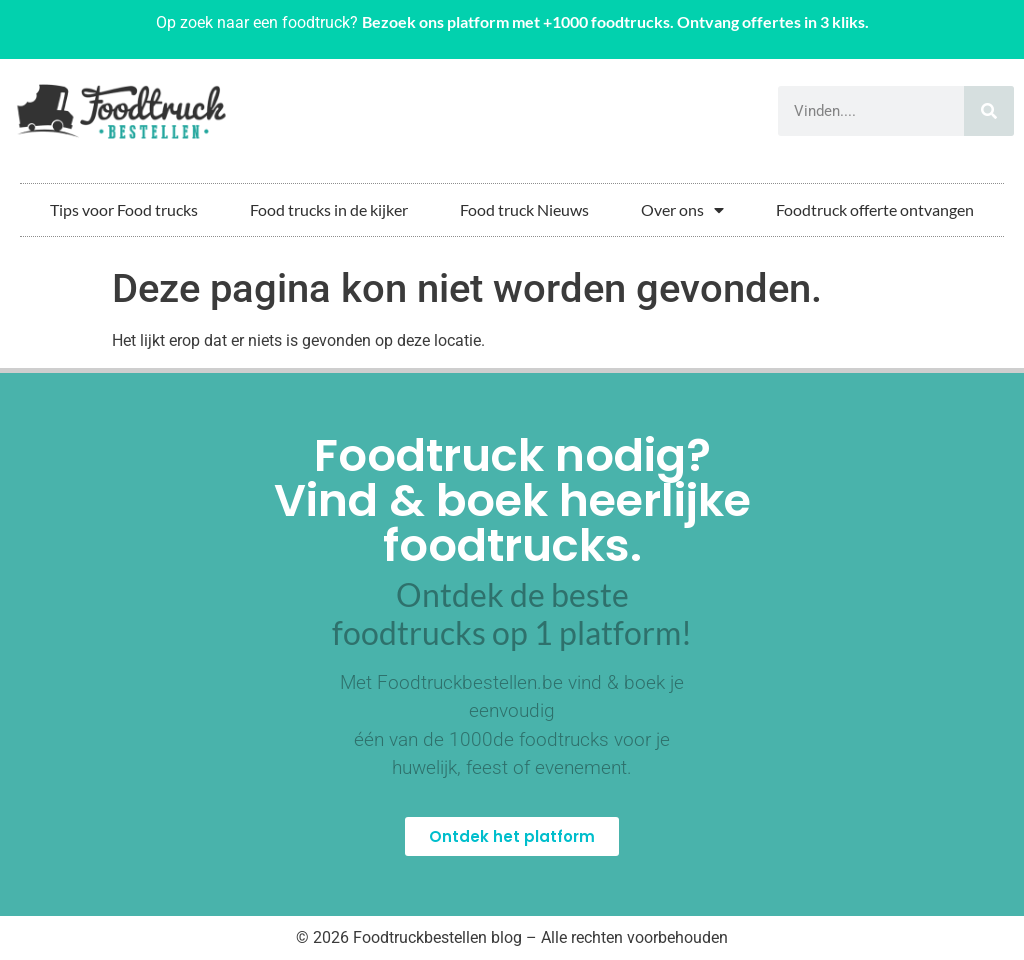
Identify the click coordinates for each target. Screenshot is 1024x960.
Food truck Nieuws (524, 209)
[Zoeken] (989, 111)
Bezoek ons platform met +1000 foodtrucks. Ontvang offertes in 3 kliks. (615, 21)
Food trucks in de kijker (329, 209)
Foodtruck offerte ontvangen (875, 209)
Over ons (682, 210)
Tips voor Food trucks (124, 209)
